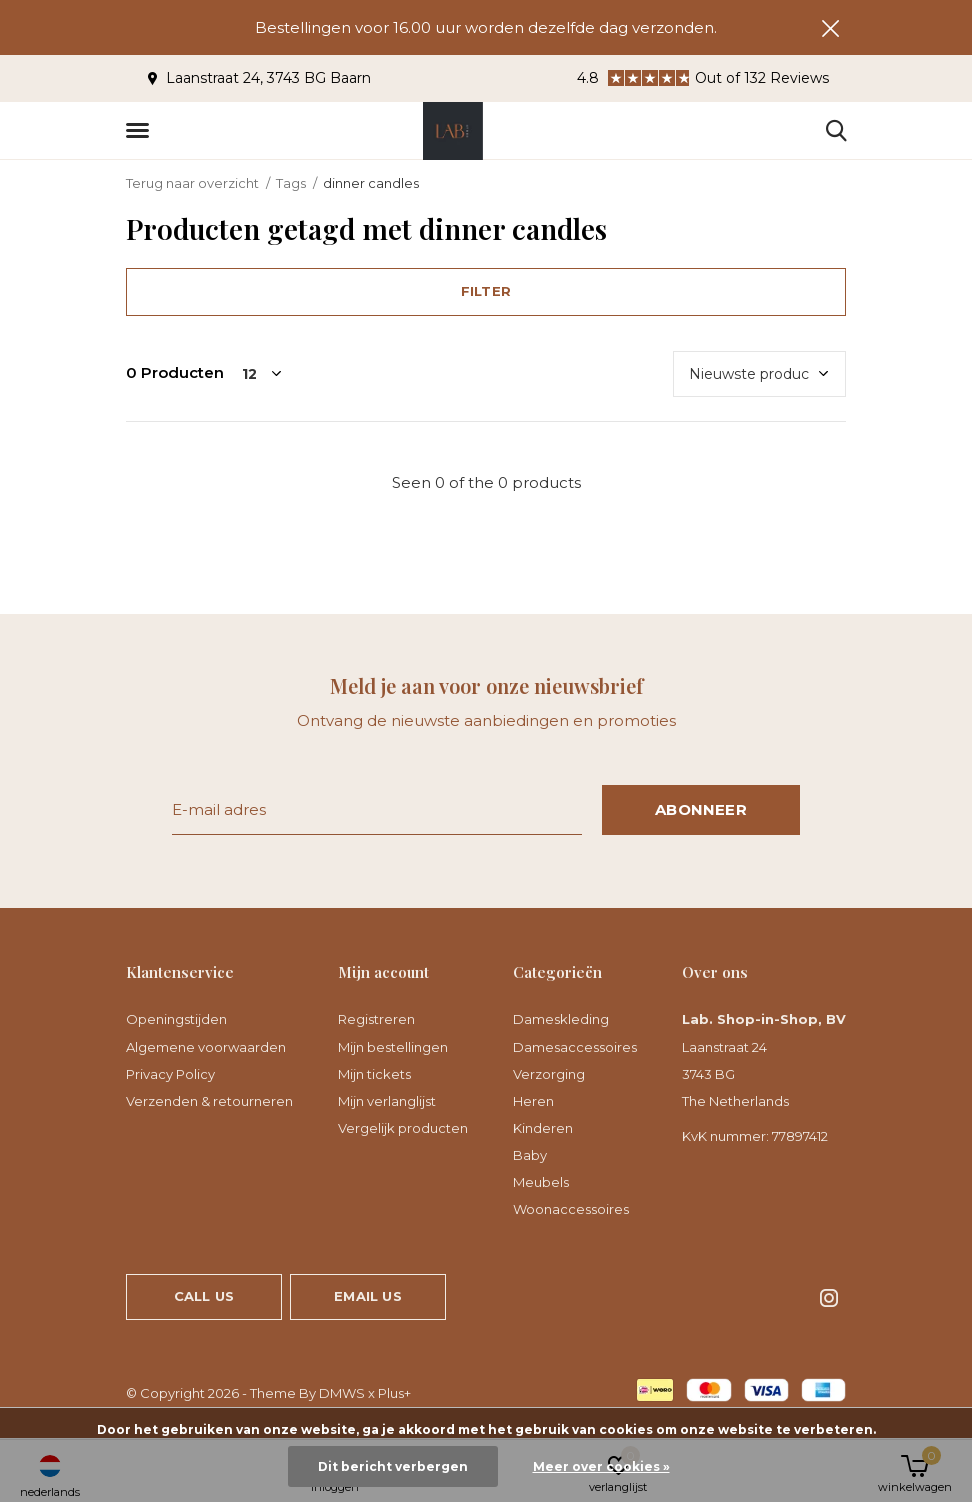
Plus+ (394, 1393)
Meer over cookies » (601, 1466)
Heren (533, 1101)
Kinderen (543, 1128)
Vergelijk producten (403, 1128)
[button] (141, 131)
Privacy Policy (170, 1074)
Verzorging (549, 1074)
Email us (367, 1296)
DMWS (342, 1393)
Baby (530, 1155)
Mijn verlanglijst (387, 1101)
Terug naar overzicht (192, 183)
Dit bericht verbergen (393, 1466)
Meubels (541, 1182)
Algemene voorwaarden (206, 1047)
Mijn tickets (374, 1074)
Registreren (376, 1019)
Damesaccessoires (575, 1047)
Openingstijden (176, 1019)
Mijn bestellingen (393, 1047)
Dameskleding (561, 1019)
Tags (291, 183)
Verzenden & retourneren (209, 1101)
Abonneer (701, 809)
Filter (486, 291)
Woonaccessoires (571, 1209)
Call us (204, 1296)
